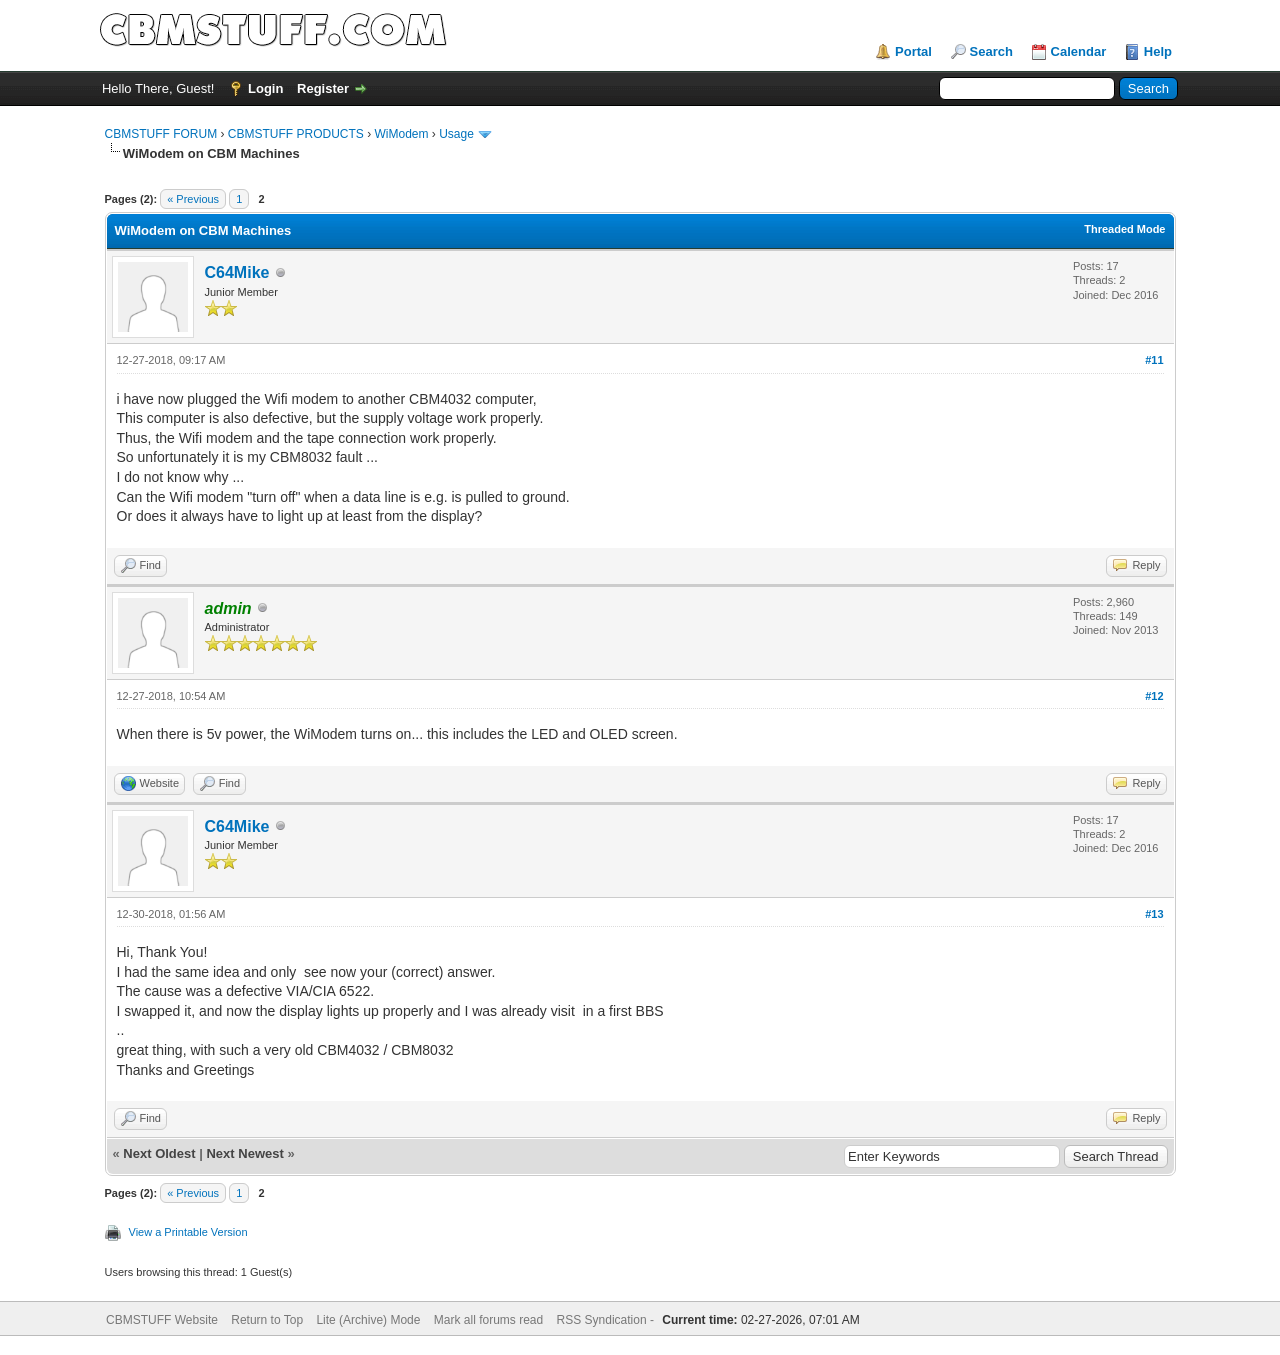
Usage (456, 134)
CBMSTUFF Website (162, 1320)
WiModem (402, 134)
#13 (1154, 914)
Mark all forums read (488, 1320)
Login (265, 88)
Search (991, 51)
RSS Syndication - (607, 1320)
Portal (913, 51)
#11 (1154, 360)
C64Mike (237, 272)
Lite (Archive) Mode (368, 1320)
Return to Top (267, 1320)
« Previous (193, 199)
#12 (1154, 696)
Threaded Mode (1124, 229)
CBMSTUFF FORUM (161, 134)
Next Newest (244, 1153)
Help (1158, 51)
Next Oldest (159, 1153)
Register (323, 88)
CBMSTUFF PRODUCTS (296, 134)
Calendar (1079, 51)
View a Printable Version (188, 1232)
